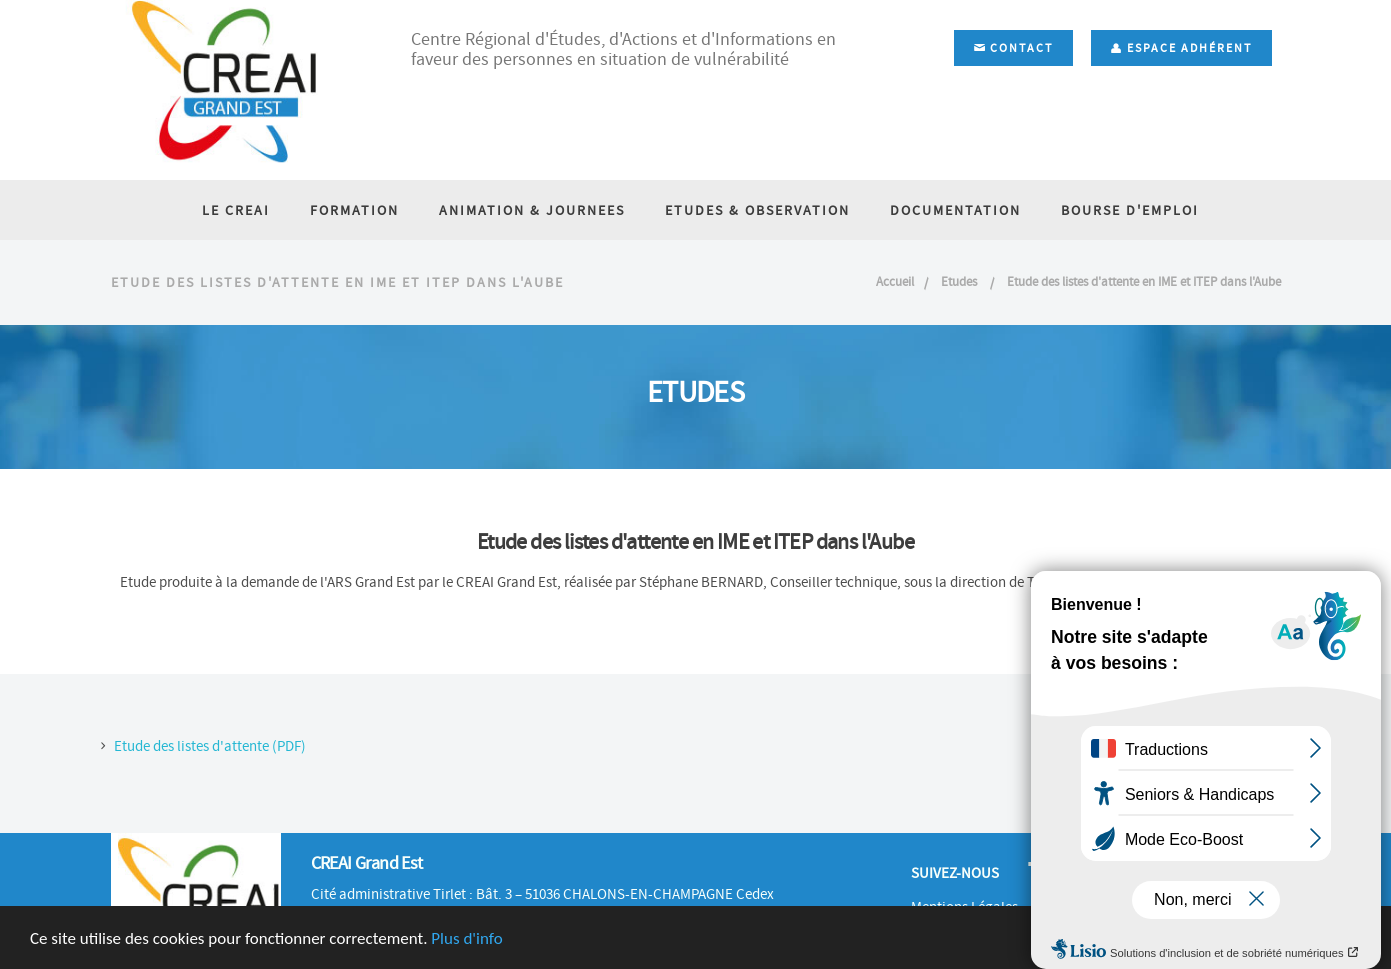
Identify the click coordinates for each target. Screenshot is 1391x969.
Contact (1013, 48)
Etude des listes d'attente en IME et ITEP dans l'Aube (1144, 281)
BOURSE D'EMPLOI (1130, 210)
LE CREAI (236, 210)
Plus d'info (466, 938)
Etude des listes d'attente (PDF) (210, 746)
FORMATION (354, 210)
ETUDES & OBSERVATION (757, 210)
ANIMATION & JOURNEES (532, 210)
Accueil (895, 281)
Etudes (960, 281)
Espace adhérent (1181, 48)
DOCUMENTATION (955, 210)
